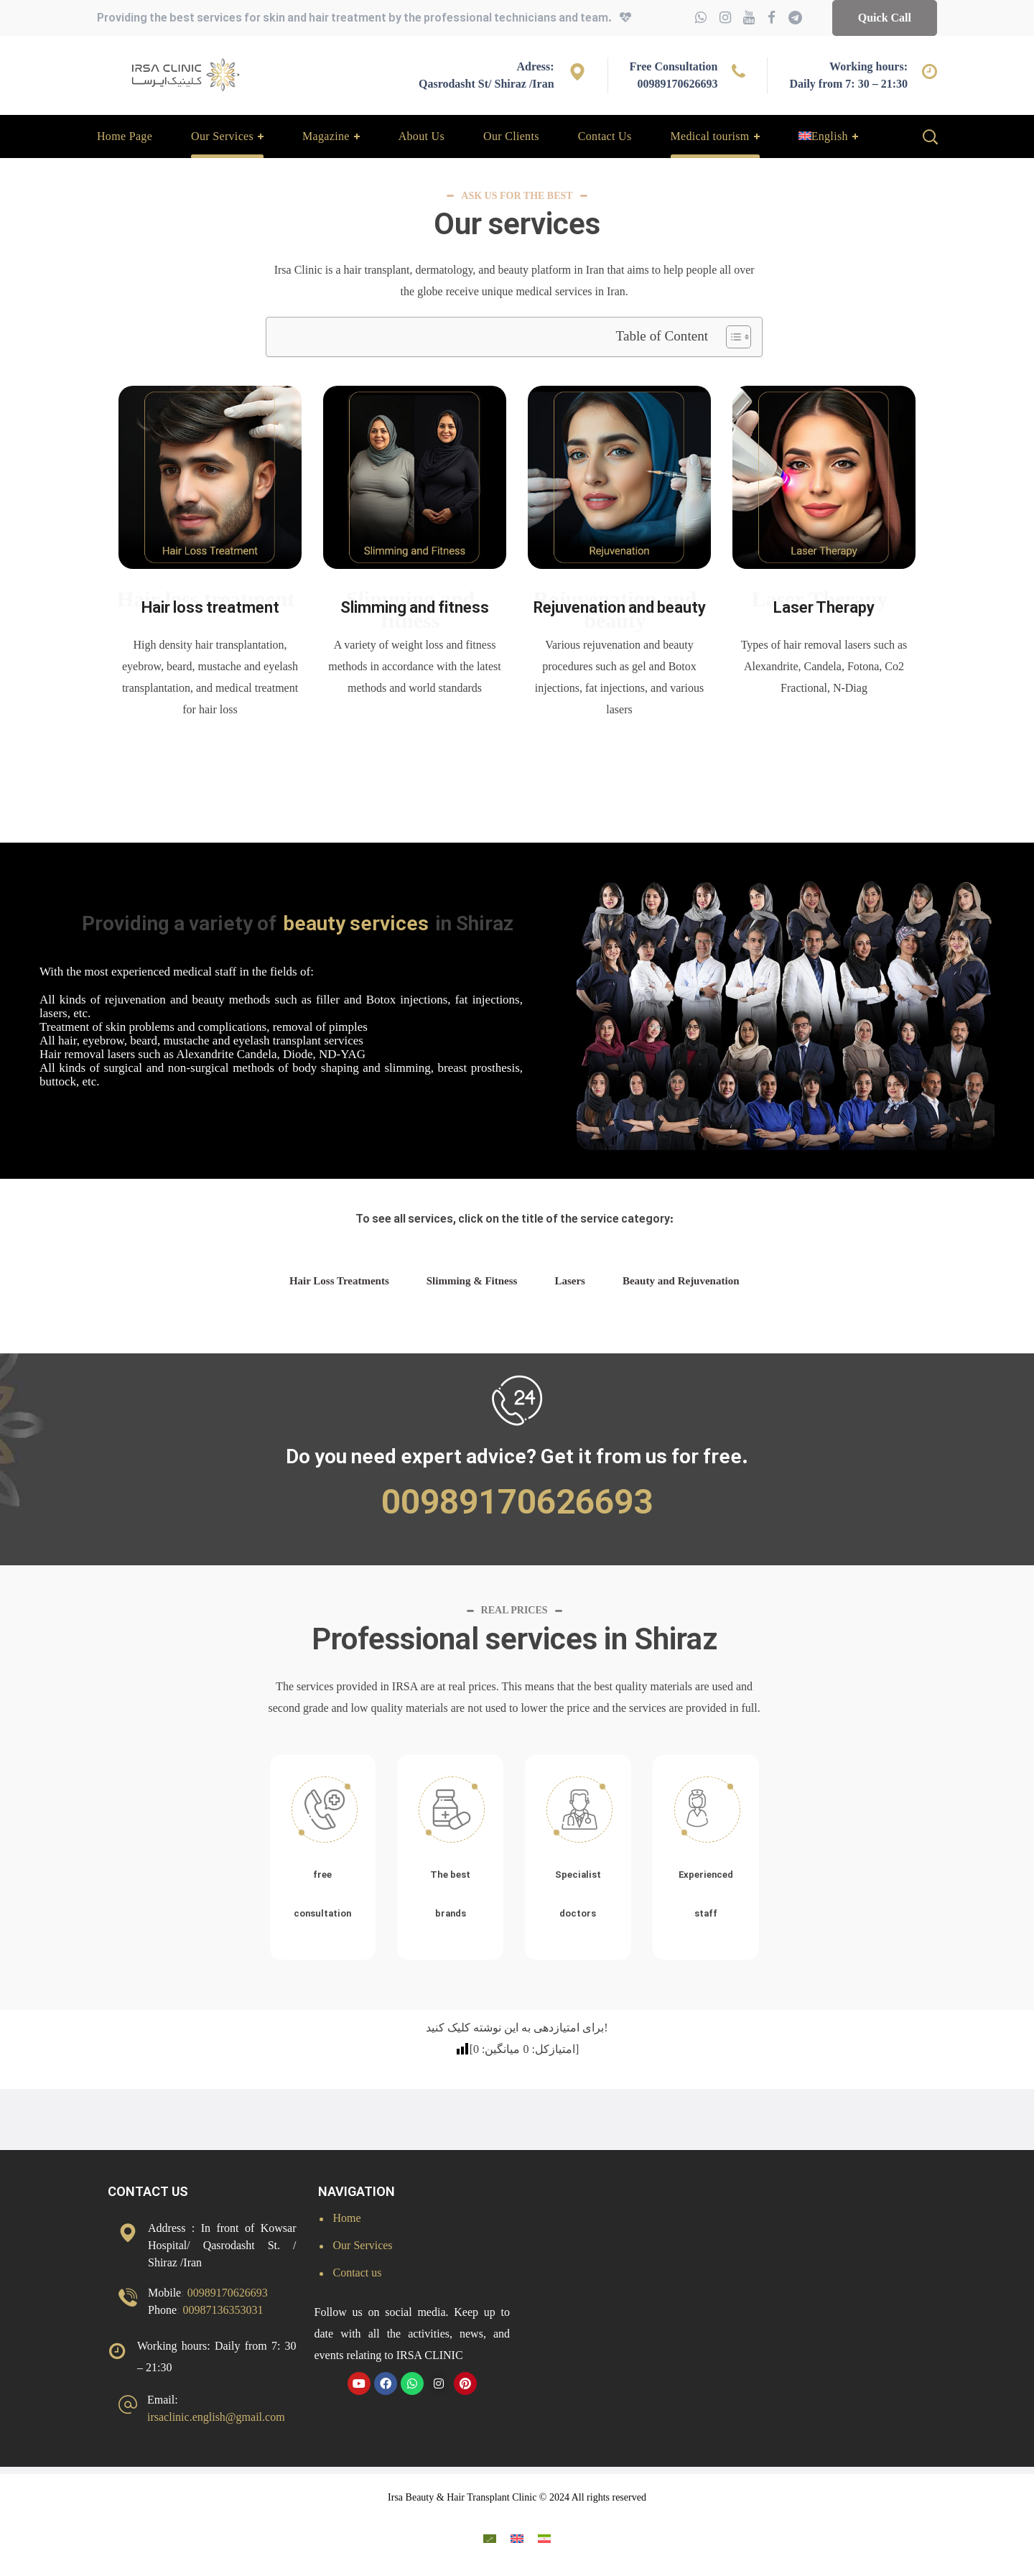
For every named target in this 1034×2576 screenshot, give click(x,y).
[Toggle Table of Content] (731, 337)
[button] (884, 18)
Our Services (363, 2245)
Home (347, 2218)
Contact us (357, 2272)
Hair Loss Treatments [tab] (339, 1281)
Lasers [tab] (569, 1281)
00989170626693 (677, 84)
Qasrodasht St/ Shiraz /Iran (486, 84)
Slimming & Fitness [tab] (472, 1281)
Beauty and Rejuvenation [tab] (681, 1281)
